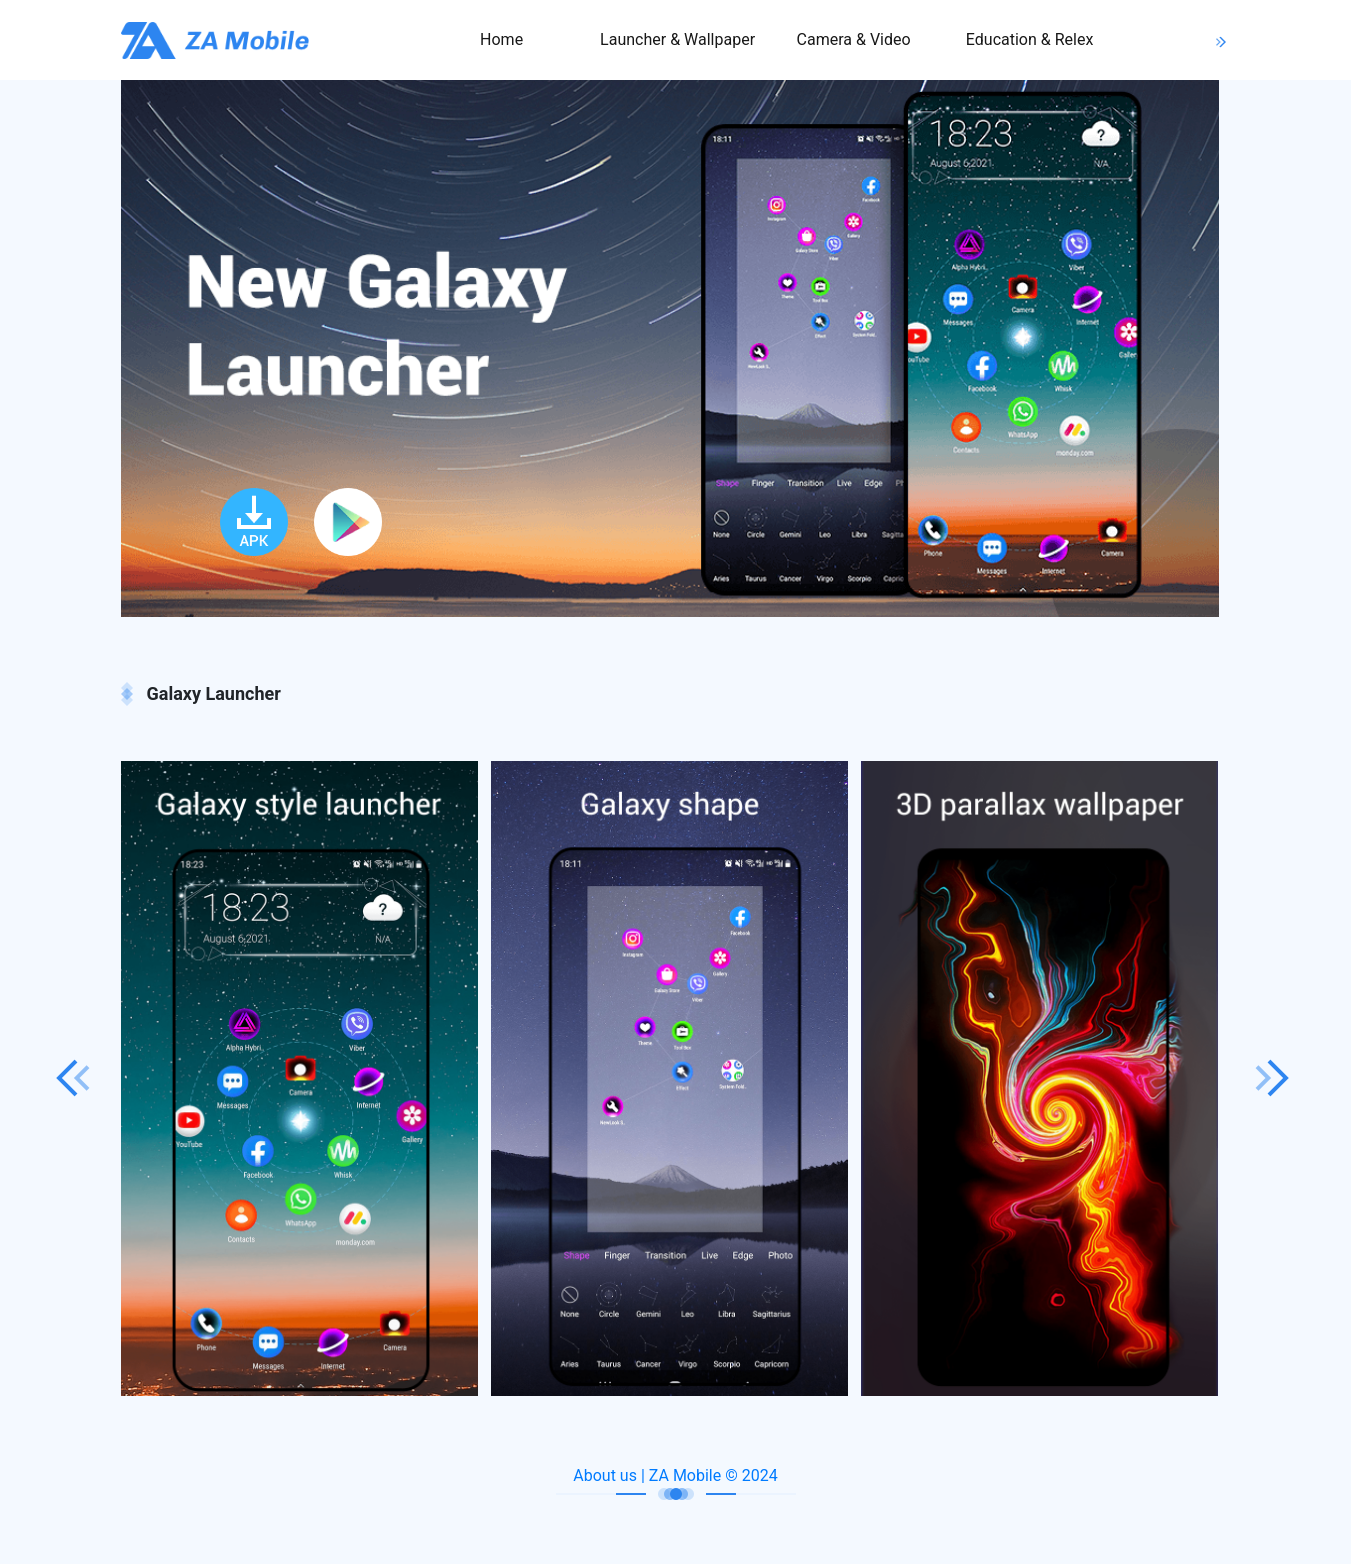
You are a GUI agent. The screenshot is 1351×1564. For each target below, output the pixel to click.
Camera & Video (854, 39)
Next (1273, 1078)
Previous (73, 1078)
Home (501, 39)
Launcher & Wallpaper (677, 39)
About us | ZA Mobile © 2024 (675, 1475)
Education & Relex (1030, 39)
